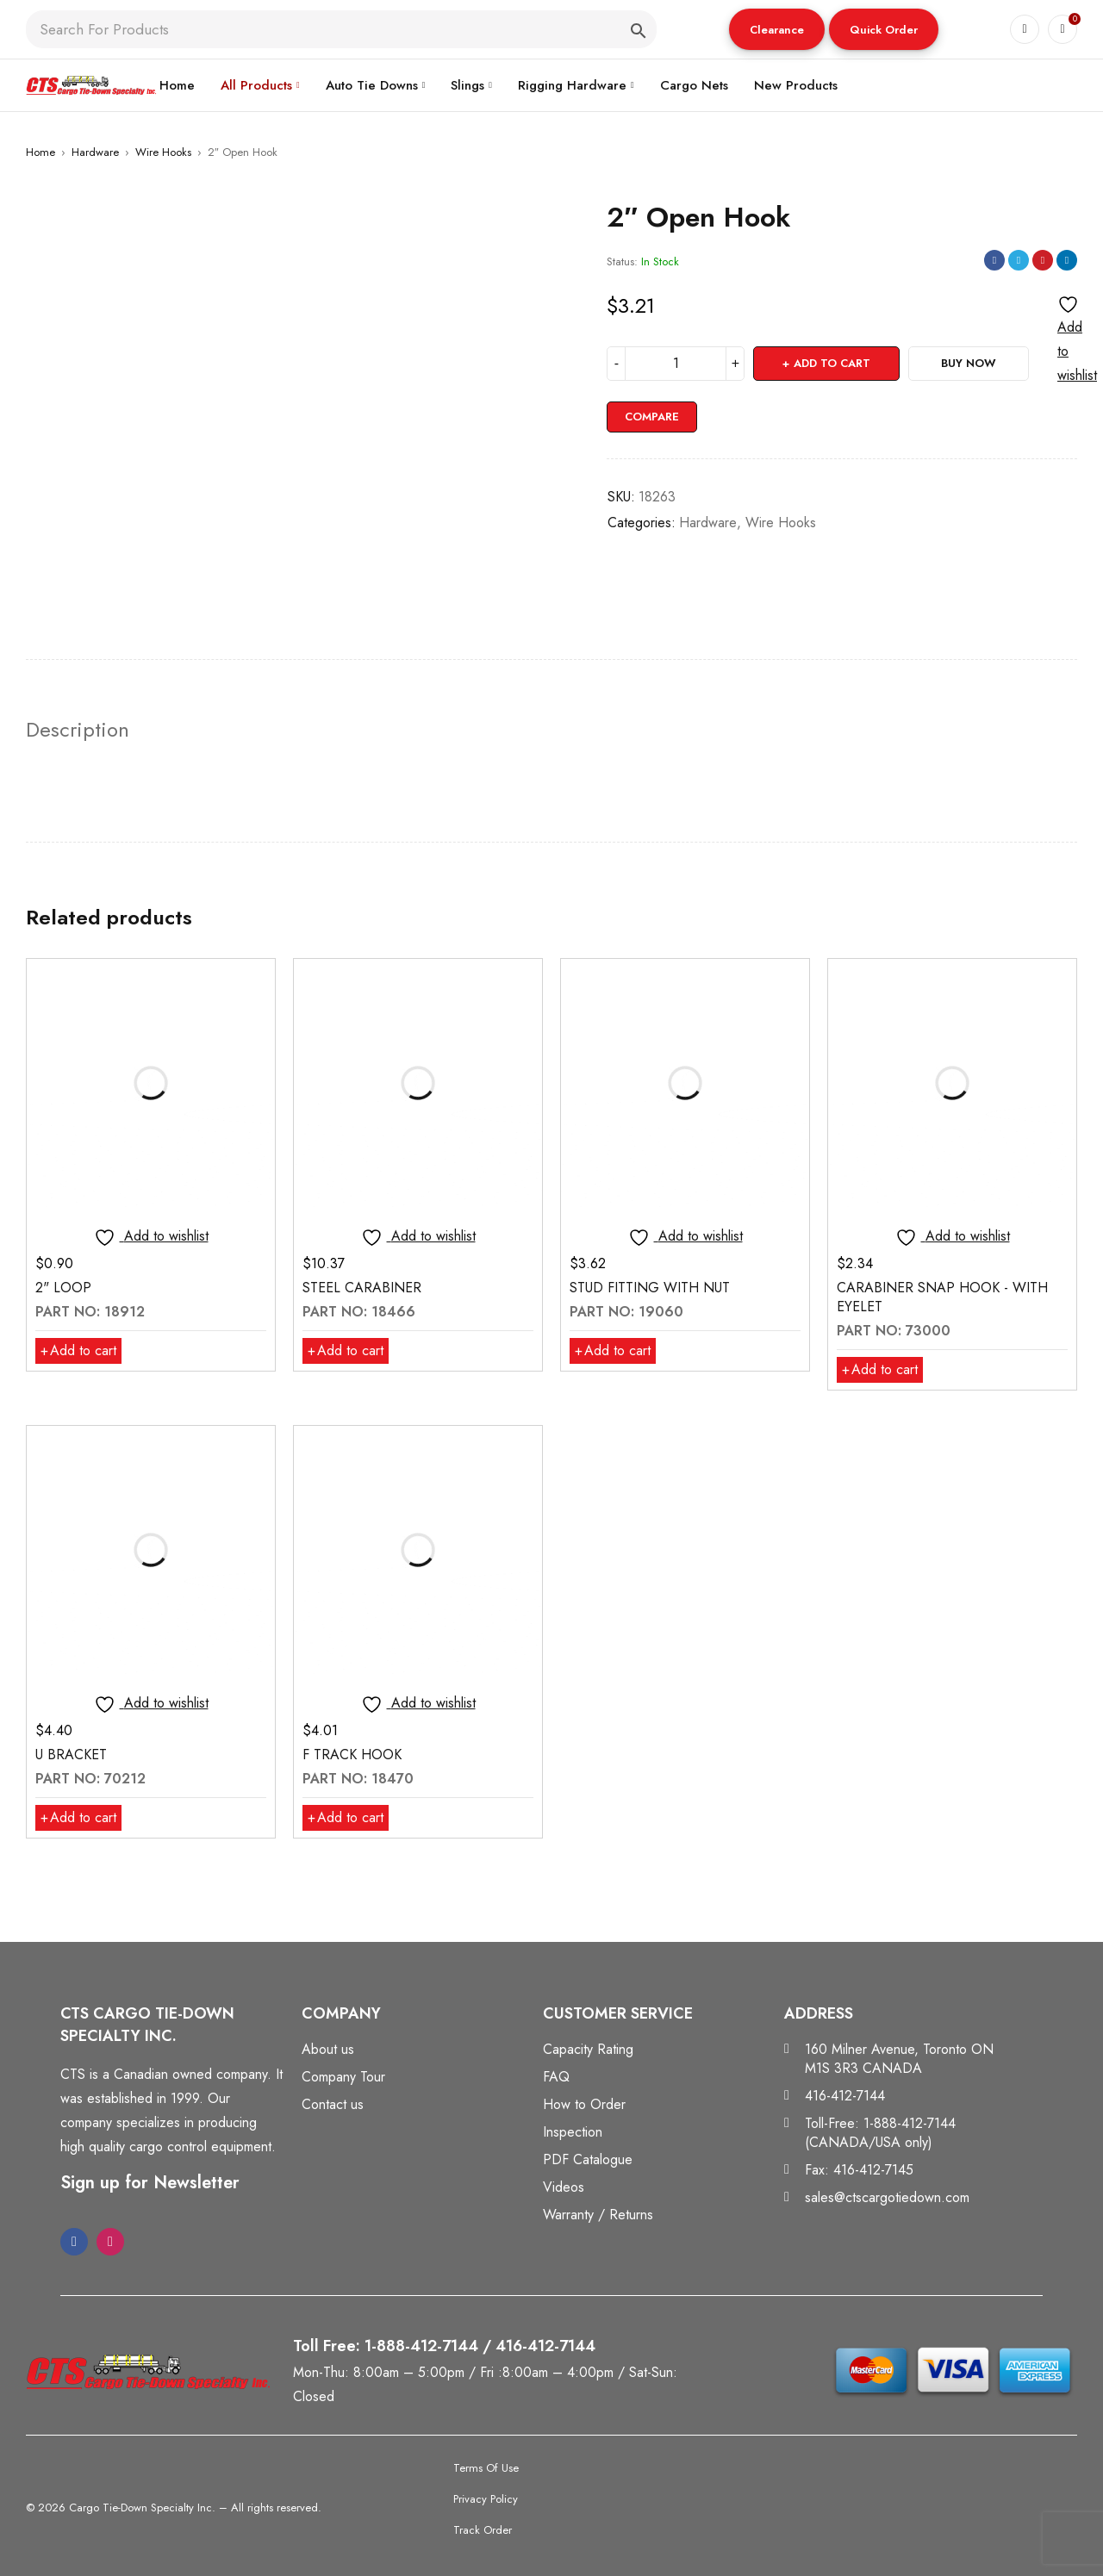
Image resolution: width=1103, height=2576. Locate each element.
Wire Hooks (163, 152)
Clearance (777, 30)
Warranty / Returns (598, 2214)
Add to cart (832, 363)
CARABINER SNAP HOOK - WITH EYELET (942, 1297)
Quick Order (884, 30)
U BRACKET (71, 1754)
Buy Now (968, 363)
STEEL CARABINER (361, 1287)
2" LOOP (63, 1287)
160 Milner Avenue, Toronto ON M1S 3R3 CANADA (899, 2058)
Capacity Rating (588, 2049)
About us (328, 2049)
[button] (777, 29)
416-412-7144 (845, 2096)
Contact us (333, 2104)
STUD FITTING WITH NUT (650, 1287)
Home (40, 152)
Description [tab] (77, 729)
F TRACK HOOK (352, 1754)
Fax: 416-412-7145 (859, 2170)
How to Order (584, 2104)
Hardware (95, 152)
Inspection (572, 2132)
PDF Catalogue (588, 2159)
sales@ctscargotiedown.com (887, 2197)
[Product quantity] (676, 363)
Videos (563, 2187)
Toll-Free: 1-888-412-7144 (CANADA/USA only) (880, 2132)
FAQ (556, 2077)
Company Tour (343, 2077)
